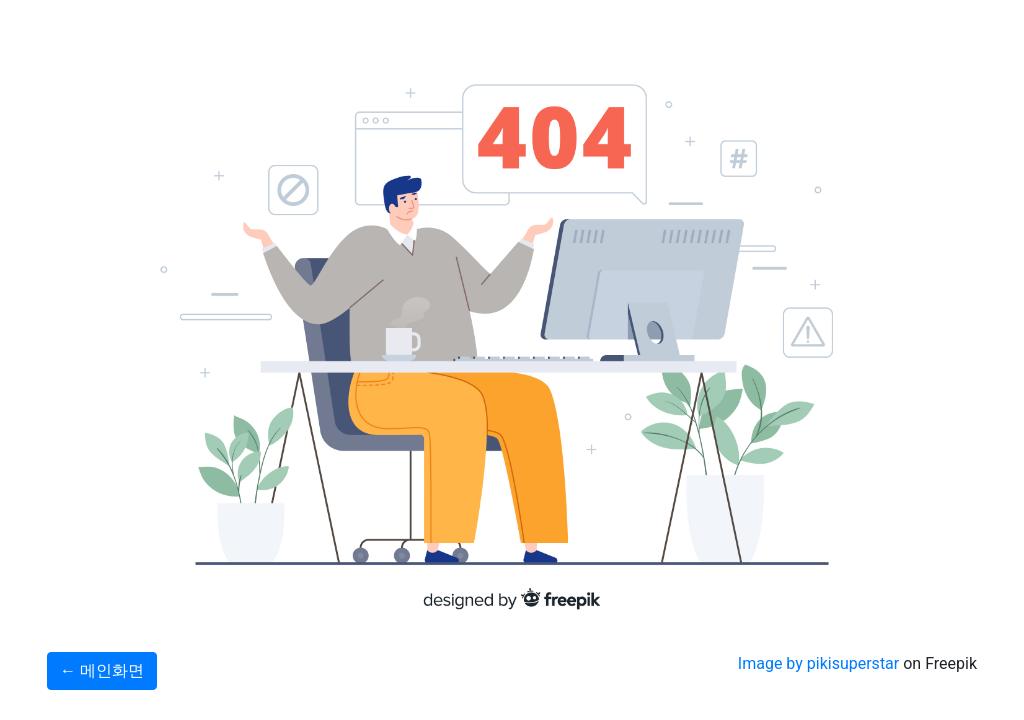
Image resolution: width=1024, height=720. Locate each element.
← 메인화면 (102, 670)
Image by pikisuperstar (818, 663)
